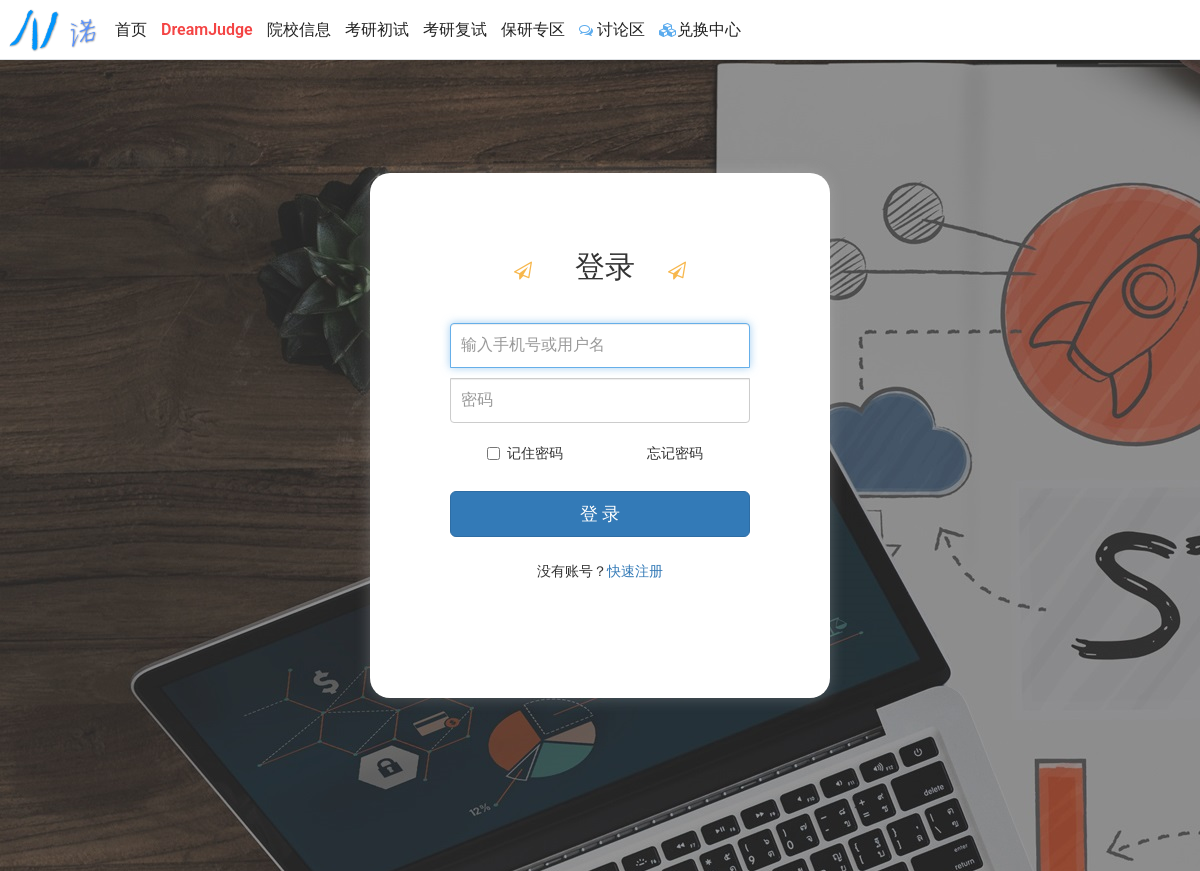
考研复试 (455, 29)
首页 (131, 29)
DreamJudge (207, 29)
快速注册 (635, 571)
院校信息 (299, 29)
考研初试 (377, 29)
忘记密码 (675, 453)
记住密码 (525, 453)
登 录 (600, 513)
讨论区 (612, 29)
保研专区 (533, 29)
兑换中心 (700, 29)
